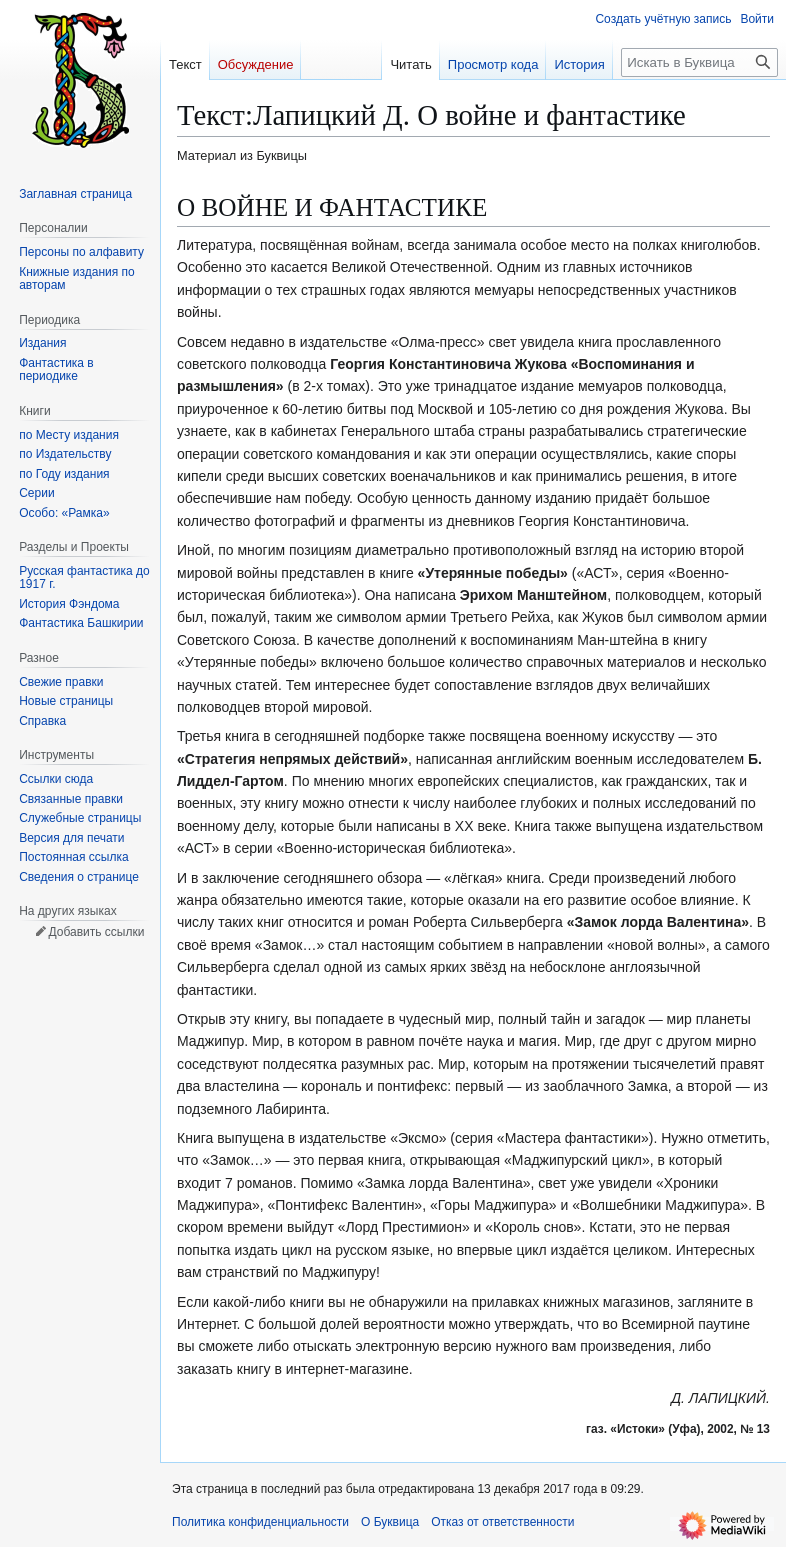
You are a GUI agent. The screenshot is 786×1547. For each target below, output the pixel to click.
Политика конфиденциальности (260, 1522)
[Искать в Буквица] (699, 62)
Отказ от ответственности (502, 1522)
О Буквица (390, 1522)
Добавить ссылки (96, 932)
